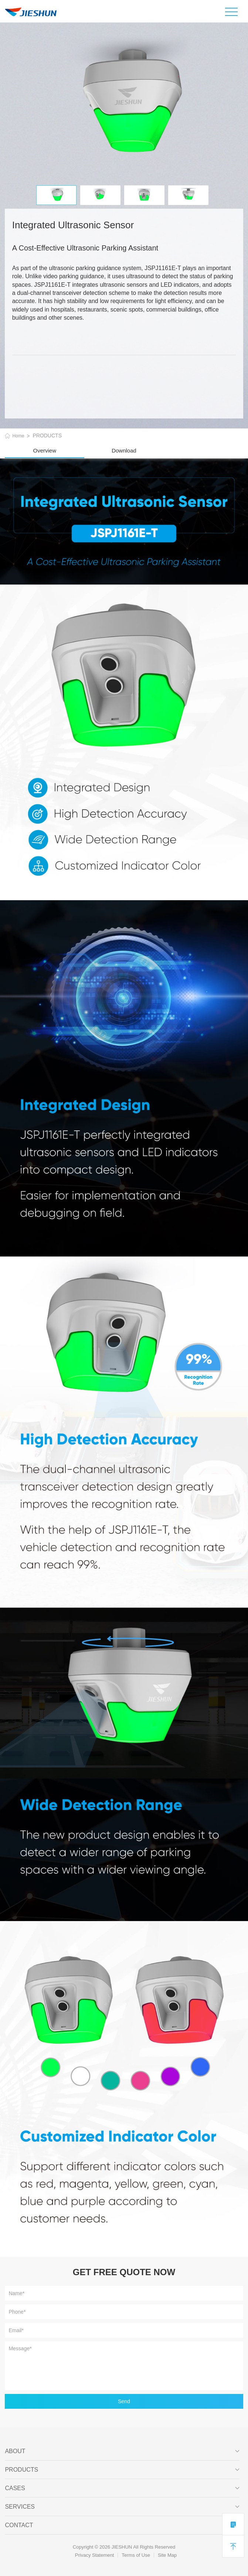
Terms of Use (136, 2555)
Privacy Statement (94, 2555)
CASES (122, 2488)
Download (124, 450)
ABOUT (122, 2451)
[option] (124, 103)
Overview (45, 450)
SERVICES (122, 2507)
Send (124, 2401)
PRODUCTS (122, 2470)
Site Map (167, 2555)
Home (18, 435)
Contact (122, 2525)
